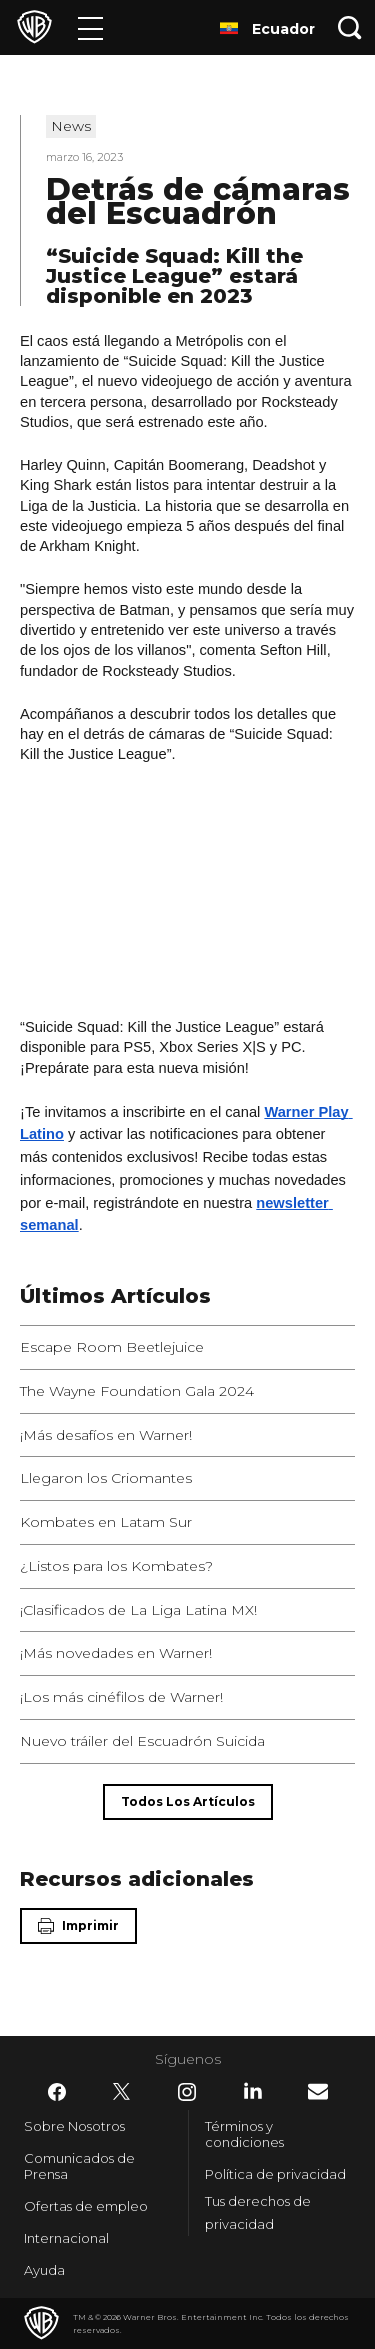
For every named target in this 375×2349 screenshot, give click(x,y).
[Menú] (90, 27)
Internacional (66, 2238)
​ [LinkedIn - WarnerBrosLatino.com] (253, 2091)
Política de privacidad (275, 2174)
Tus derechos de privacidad (258, 2212)
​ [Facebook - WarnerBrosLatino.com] (57, 2092)
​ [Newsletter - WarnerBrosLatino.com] (318, 2091)
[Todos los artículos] (188, 1802)
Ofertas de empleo (86, 2206)
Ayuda (44, 2270)
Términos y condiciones (244, 2134)
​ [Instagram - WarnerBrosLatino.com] (187, 2092)
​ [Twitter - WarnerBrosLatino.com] (122, 2092)
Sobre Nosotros (74, 2126)
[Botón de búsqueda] (350, 27)
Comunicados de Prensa (79, 2166)
